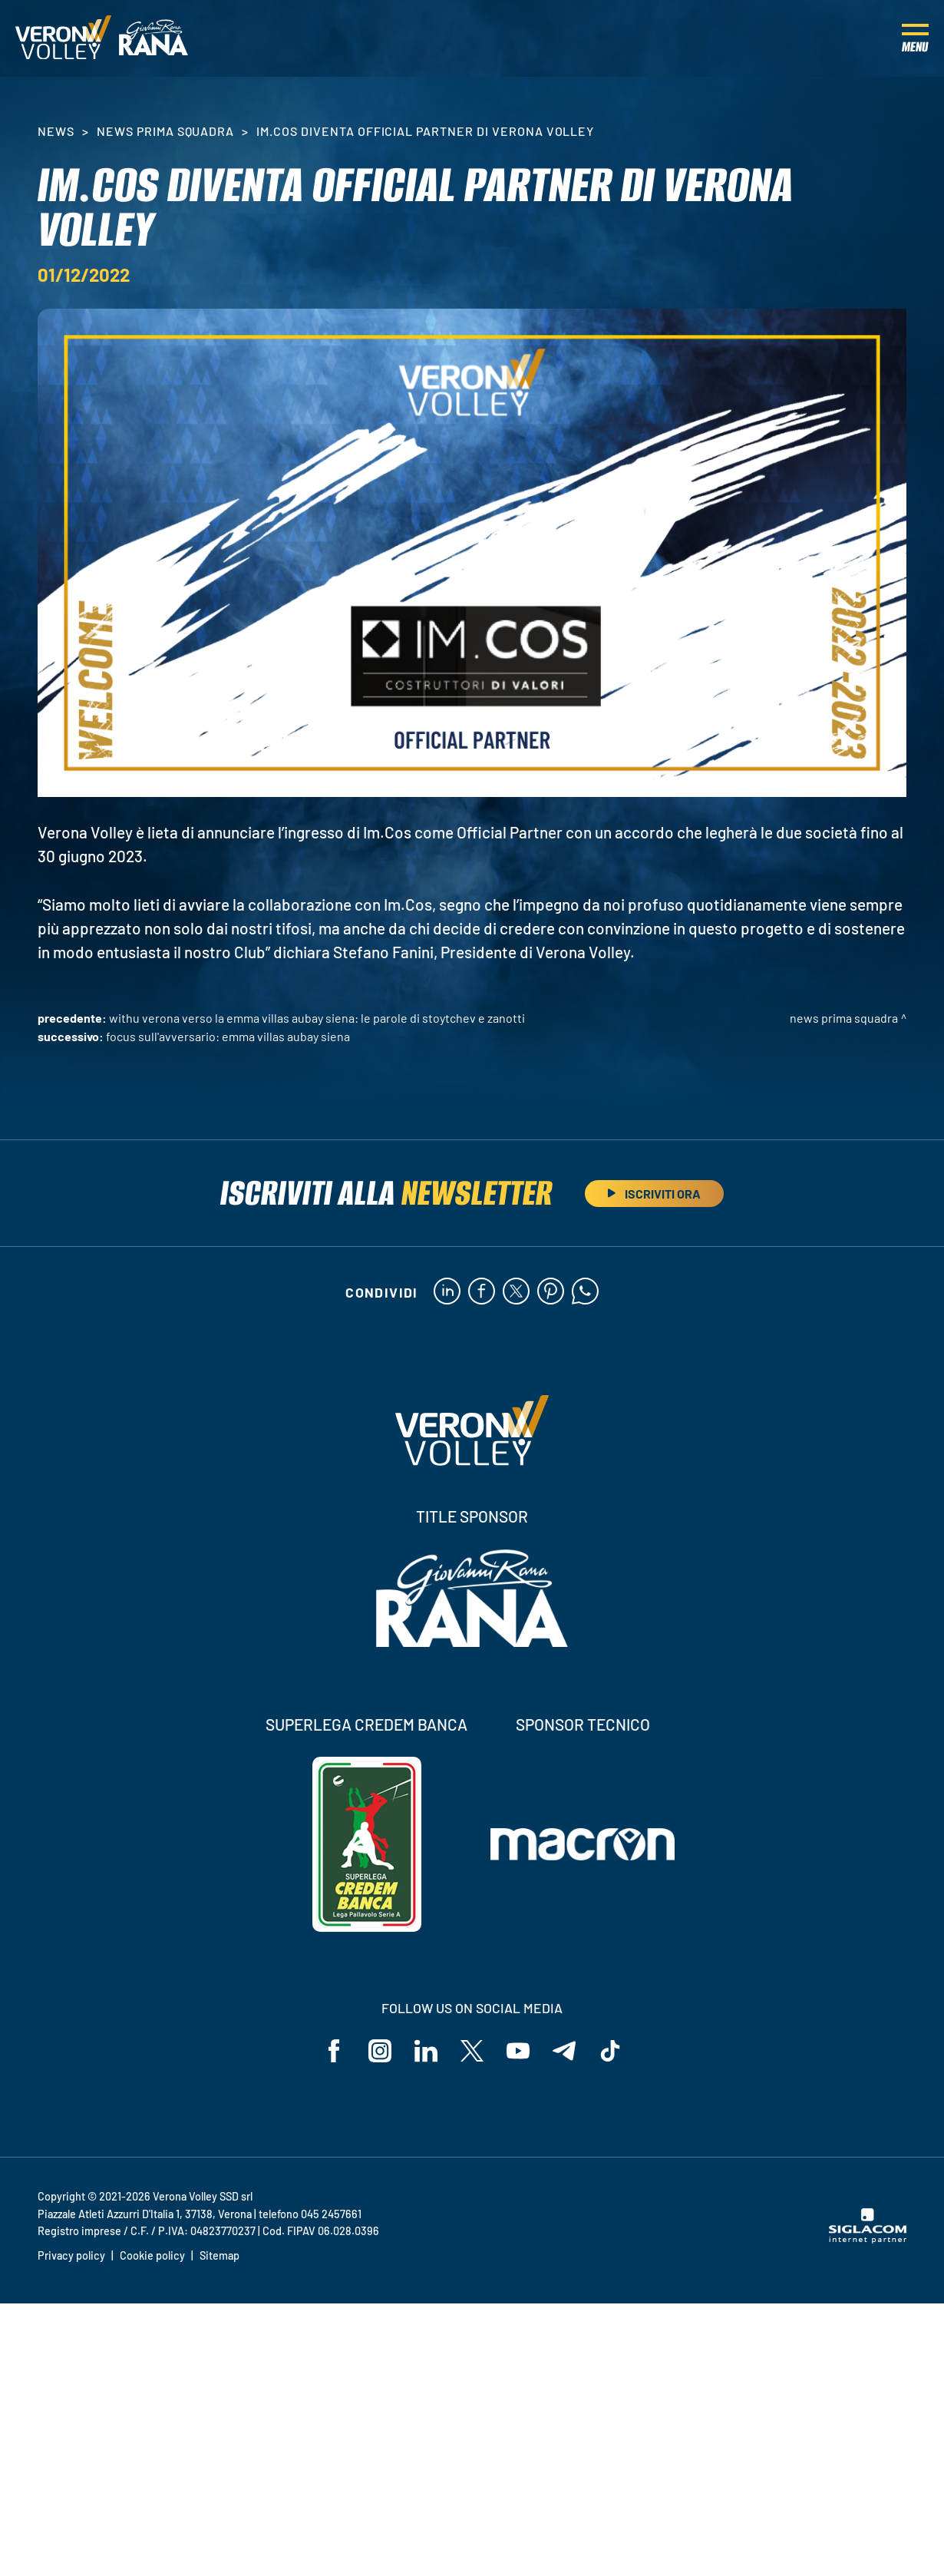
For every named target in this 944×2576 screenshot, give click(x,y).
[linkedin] (447, 1292)
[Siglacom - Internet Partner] (867, 2239)
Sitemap (219, 2255)
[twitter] (516, 1292)
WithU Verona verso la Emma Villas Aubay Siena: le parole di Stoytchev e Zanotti (317, 1017)
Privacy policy (71, 2255)
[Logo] (63, 38)
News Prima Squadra (165, 131)
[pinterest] (550, 1292)
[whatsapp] (585, 1292)
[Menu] (915, 38)
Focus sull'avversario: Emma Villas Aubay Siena (228, 1036)
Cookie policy (152, 2255)
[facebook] (481, 1292)
